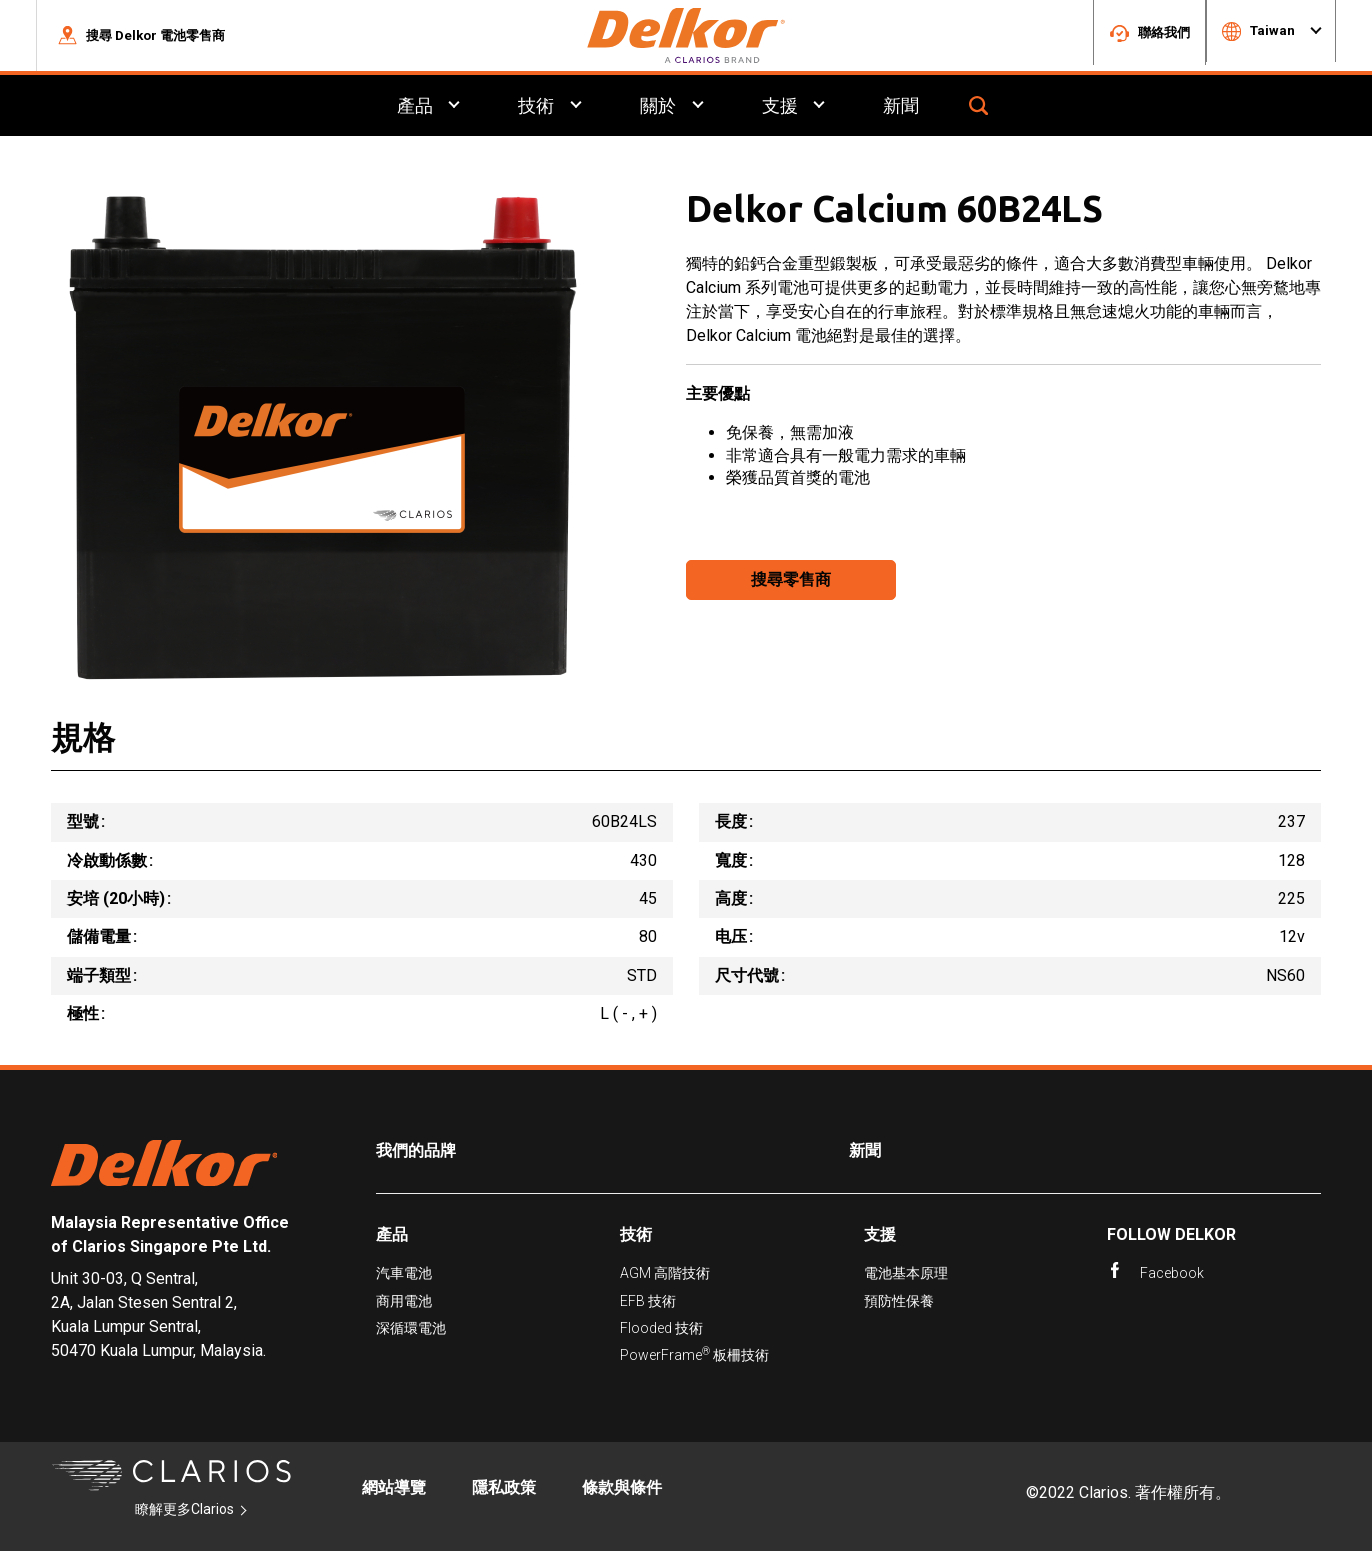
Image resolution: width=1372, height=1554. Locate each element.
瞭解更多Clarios (184, 1512)
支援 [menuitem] (780, 108)
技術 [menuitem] (536, 108)
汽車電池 (404, 1276)
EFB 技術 (648, 1304)
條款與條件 (622, 1490)
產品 (392, 1237)
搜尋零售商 (791, 582)
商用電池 (404, 1304)
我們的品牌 (416, 1154)
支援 (880, 1237)
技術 (636, 1237)
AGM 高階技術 (665, 1276)
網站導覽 (394, 1490)
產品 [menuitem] (414, 108)
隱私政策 (504, 1490)
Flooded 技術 (661, 1331)
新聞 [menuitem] (902, 108)
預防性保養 (899, 1304)
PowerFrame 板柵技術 (694, 1357)
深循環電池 (411, 1331)
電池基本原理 (906, 1276)
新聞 (865, 1154)
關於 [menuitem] (658, 108)
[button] (141, 37)
